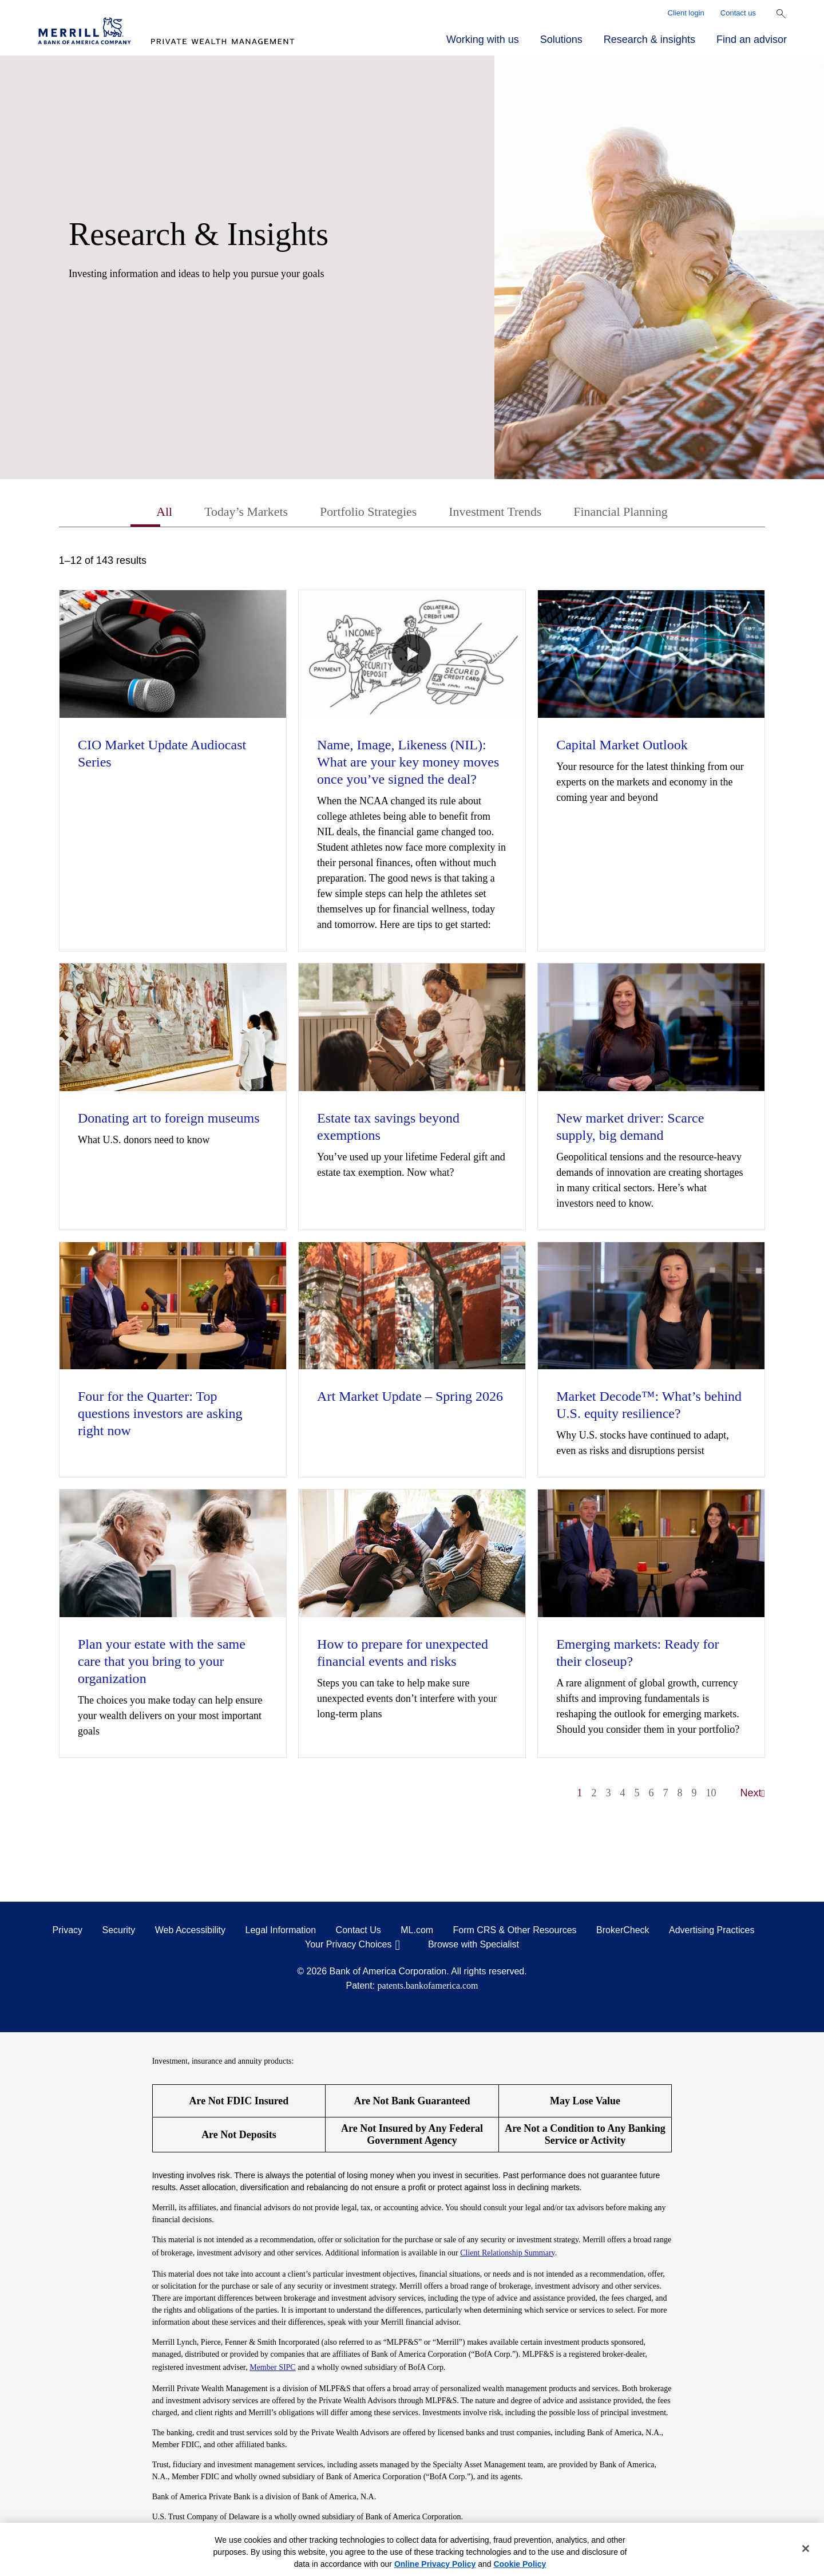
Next (753, 1794)
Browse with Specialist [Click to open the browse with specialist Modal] (473, 1946)
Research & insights (649, 39)
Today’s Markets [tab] (233, 512)
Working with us (482, 39)
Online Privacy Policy (435, 2564)
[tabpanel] (412, 1184)
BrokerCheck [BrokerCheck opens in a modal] (622, 1932)
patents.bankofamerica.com (428, 1987)
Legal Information (280, 1932)
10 (711, 1794)
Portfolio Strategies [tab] (364, 512)
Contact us (738, 13)
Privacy (67, 1932)
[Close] (805, 2548)
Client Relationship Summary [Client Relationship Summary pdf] (507, 2254)
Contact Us (358, 1932)
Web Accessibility (190, 1932)
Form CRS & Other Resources (515, 1932)
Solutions (561, 39)
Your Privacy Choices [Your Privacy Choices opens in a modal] (348, 1946)
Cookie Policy (519, 2564)
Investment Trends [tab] (500, 512)
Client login (686, 13)
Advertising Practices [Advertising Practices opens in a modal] (711, 1932)
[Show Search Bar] (781, 13)
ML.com (417, 1932)
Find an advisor (751, 39)
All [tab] (146, 512)
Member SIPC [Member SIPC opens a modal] (272, 2368)
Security (119, 1932)
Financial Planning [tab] (635, 512)
